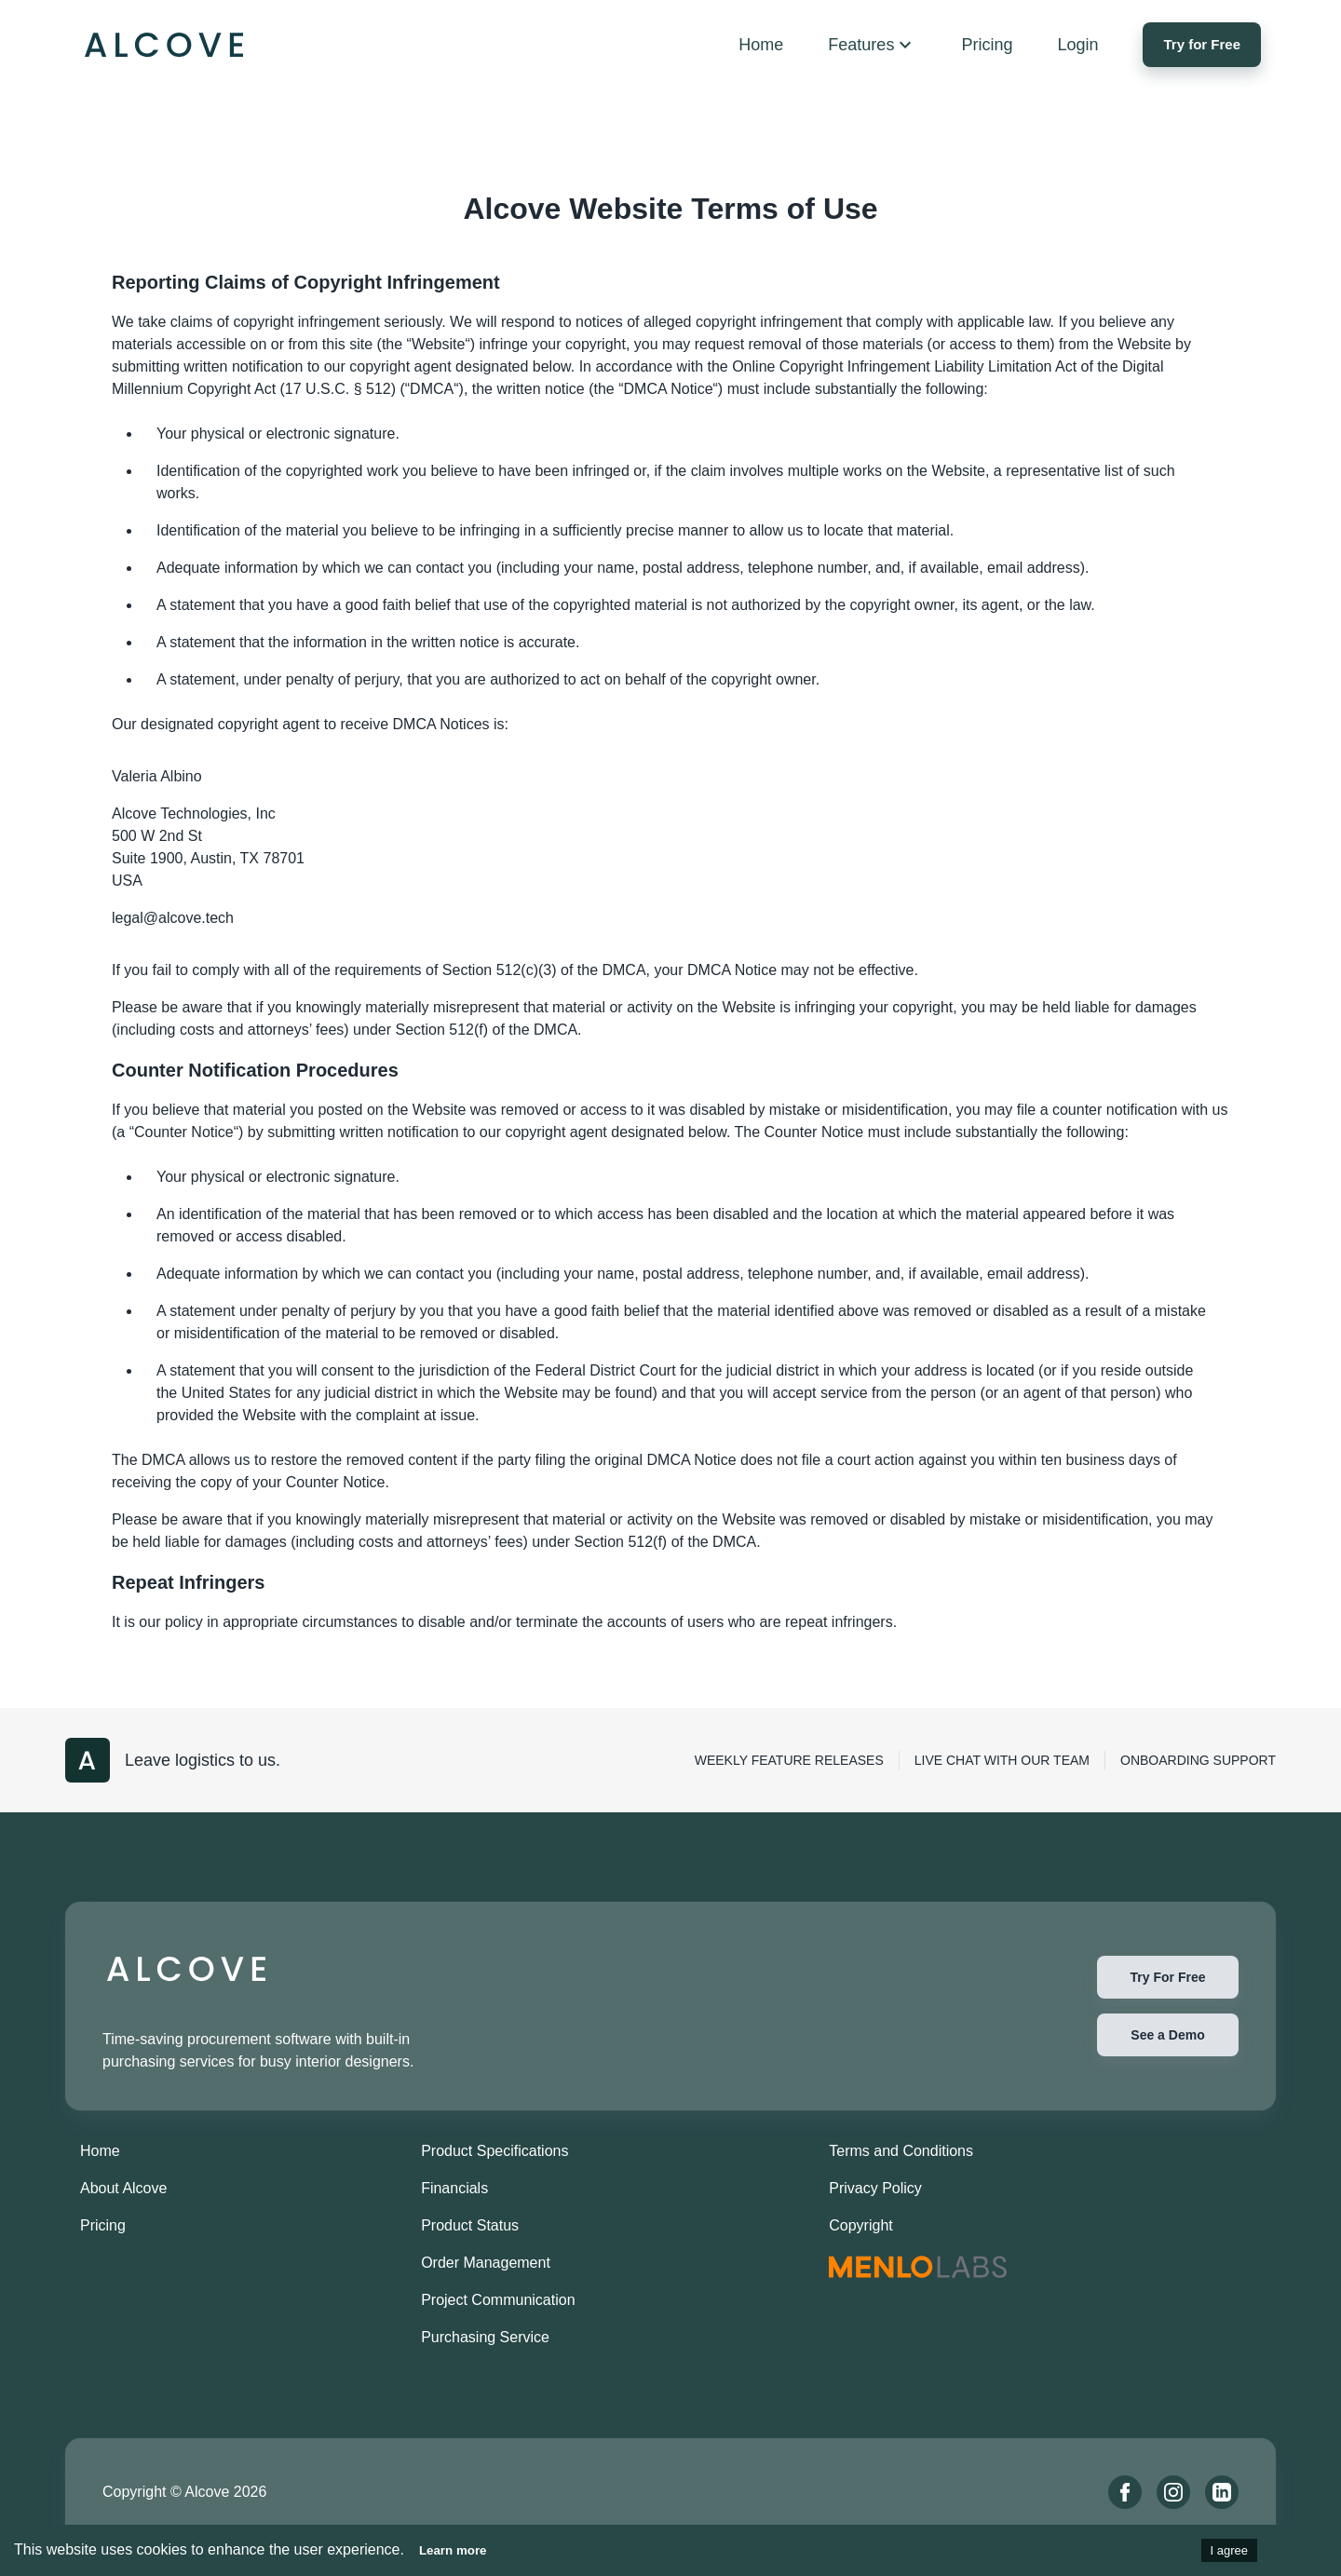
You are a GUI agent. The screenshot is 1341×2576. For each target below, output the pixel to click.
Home (100, 2151)
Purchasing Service (485, 2337)
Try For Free (1168, 1977)
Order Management (485, 2263)
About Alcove (123, 2188)
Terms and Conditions (901, 2151)
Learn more (453, 2550)
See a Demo (1168, 2034)
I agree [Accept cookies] (1229, 2550)
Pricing (103, 2225)
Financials (454, 2188)
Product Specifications (494, 2151)
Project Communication (498, 2300)
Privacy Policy (875, 2188)
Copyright (860, 2225)
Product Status (470, 2225)
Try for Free (1202, 44)
